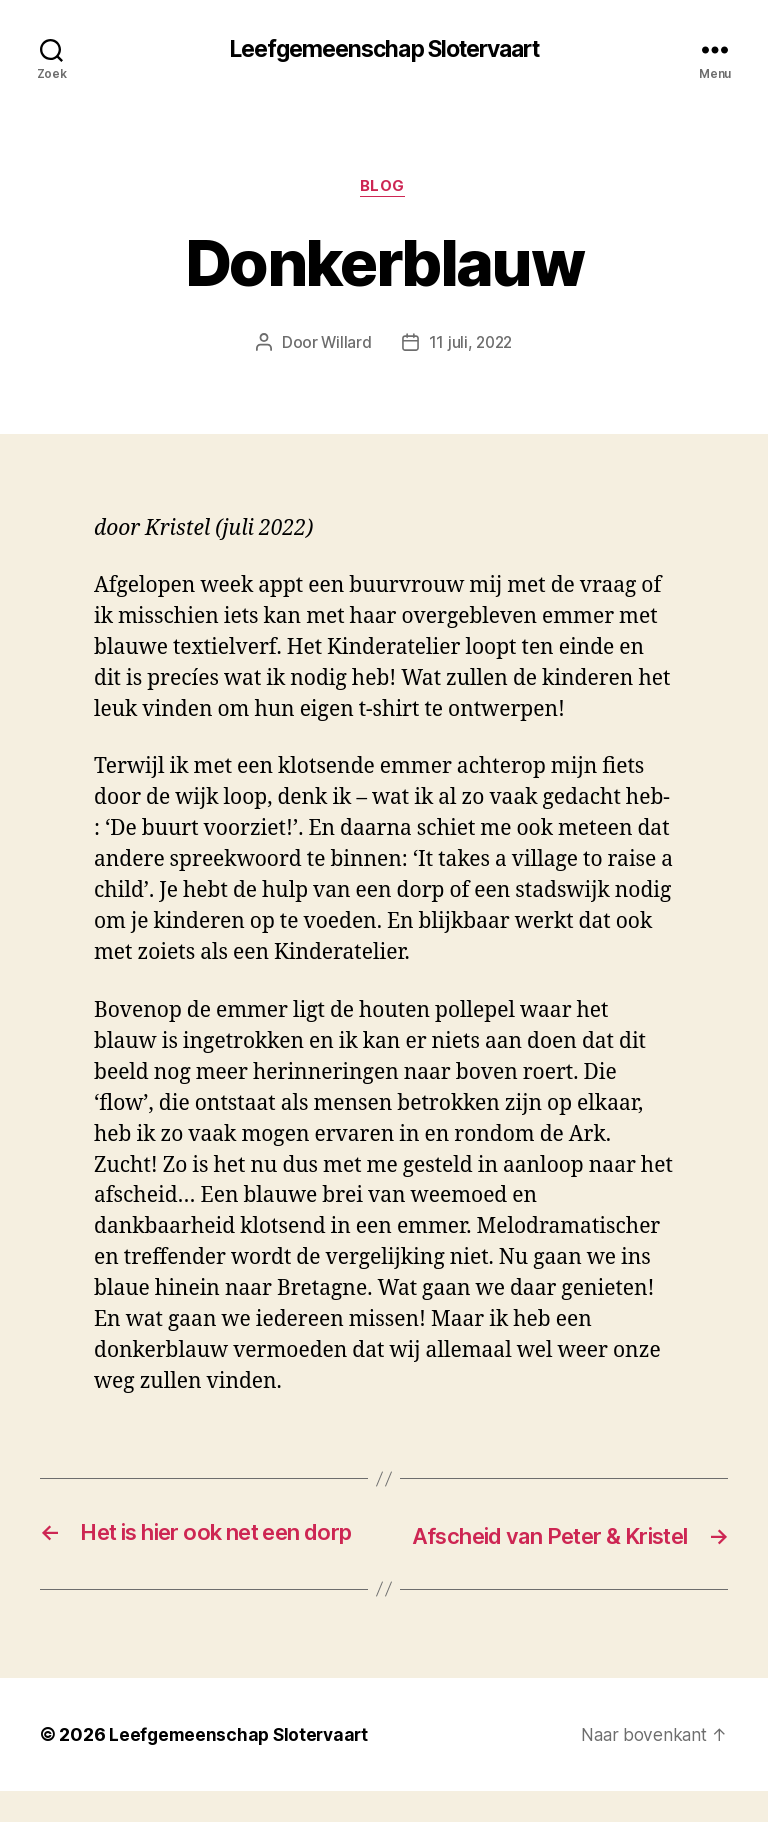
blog (383, 189)
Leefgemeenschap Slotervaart (384, 50)
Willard (344, 345)
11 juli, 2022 (471, 345)
